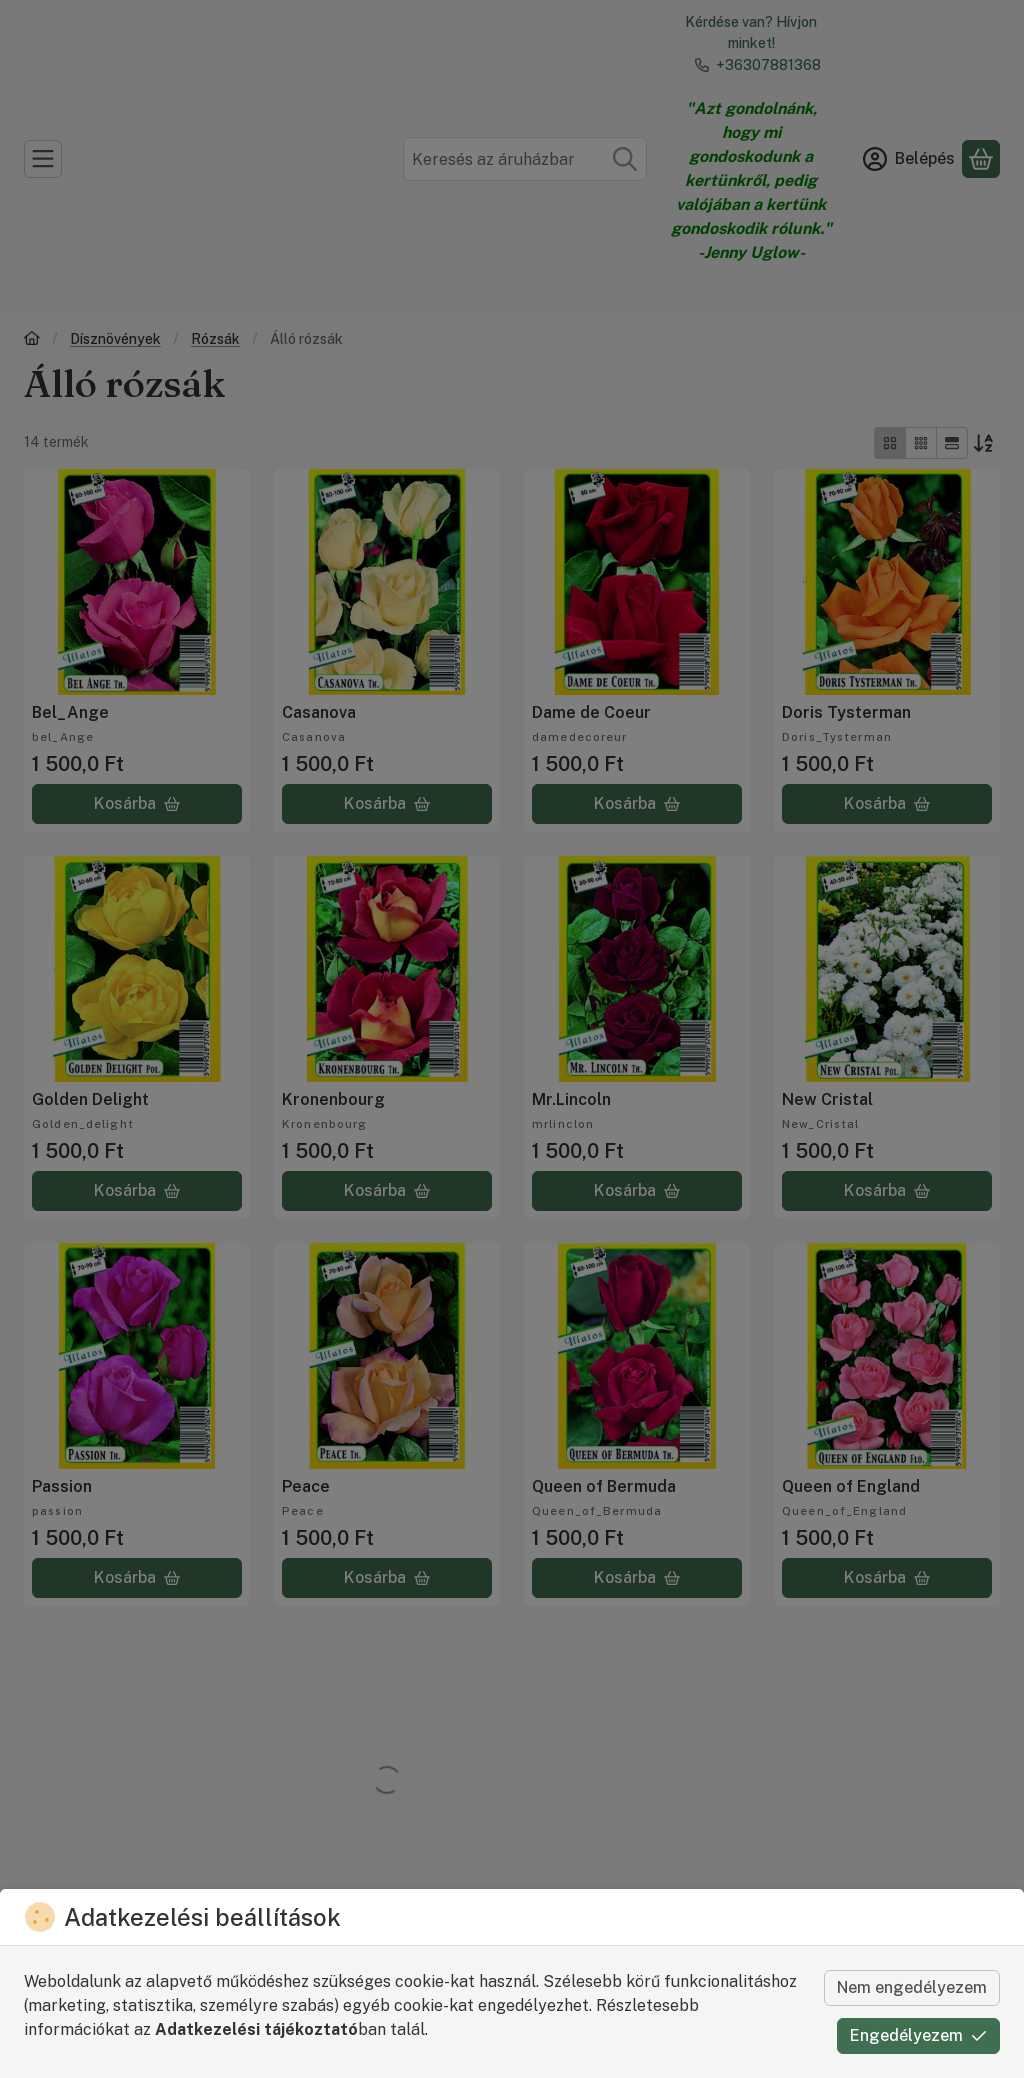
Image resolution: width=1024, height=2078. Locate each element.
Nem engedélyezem (912, 1987)
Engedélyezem (918, 2035)
